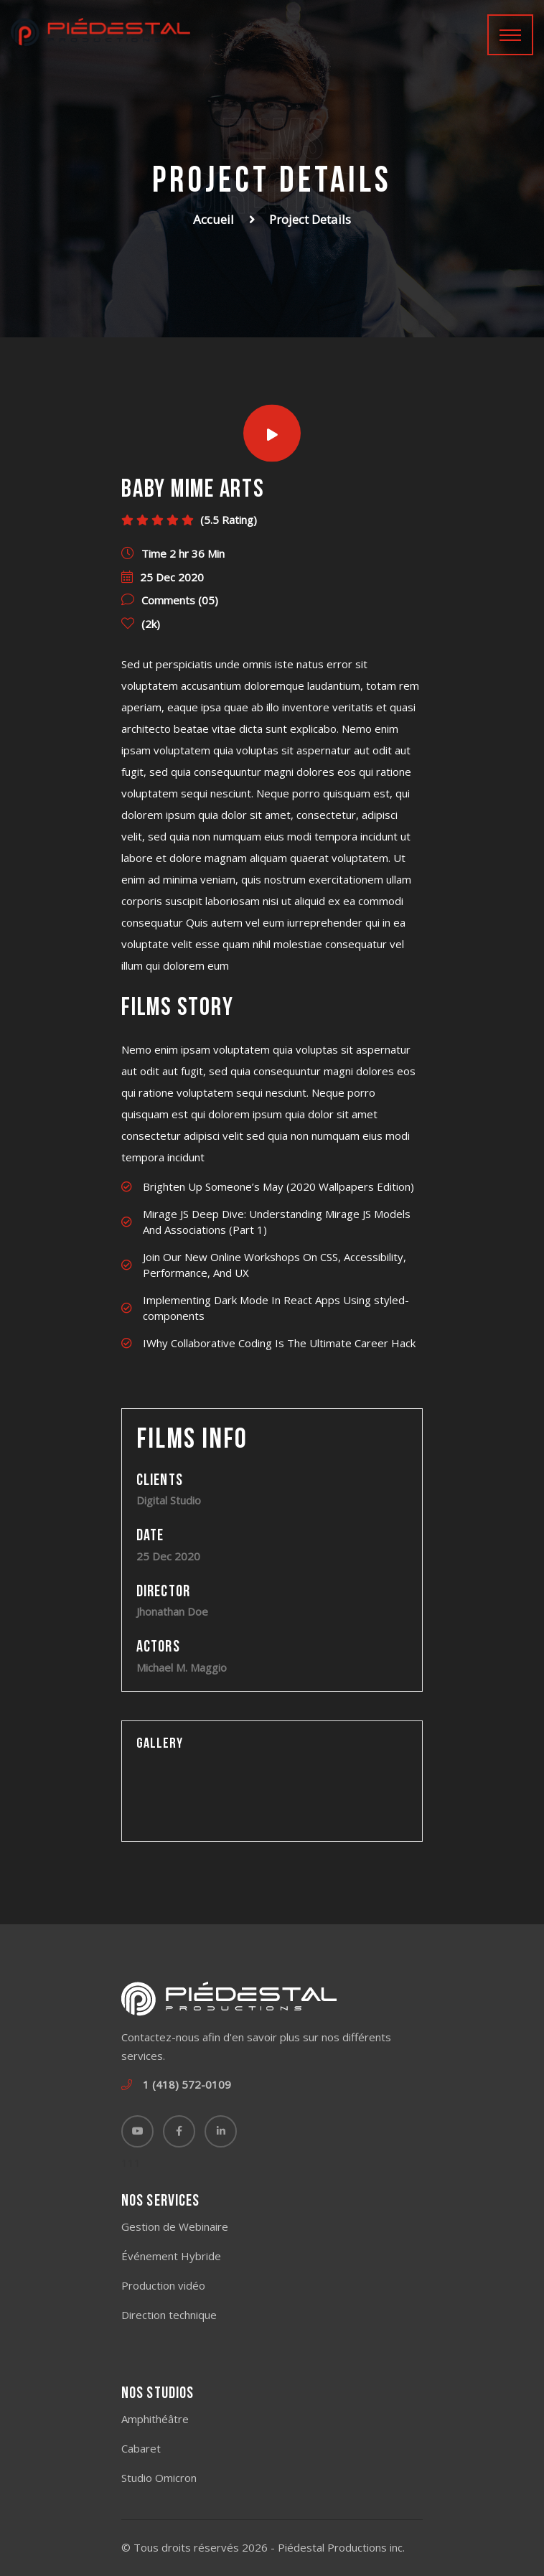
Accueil (213, 219)
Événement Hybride (171, 2256)
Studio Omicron (159, 2477)
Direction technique (169, 2315)
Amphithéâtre (155, 2419)
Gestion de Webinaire (174, 2226)
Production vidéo (163, 2285)
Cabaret (141, 2448)
